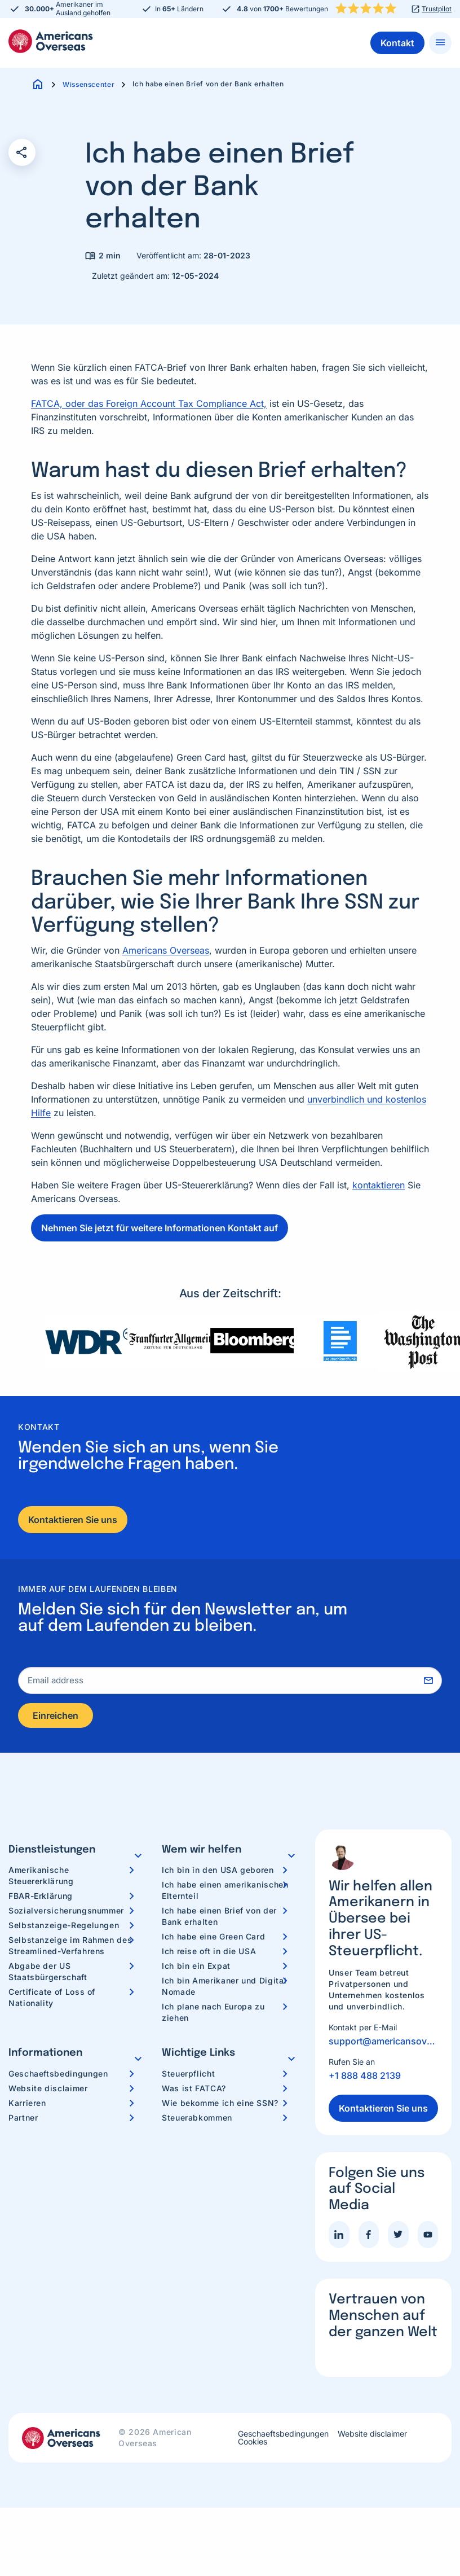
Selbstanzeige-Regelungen (63, 1927)
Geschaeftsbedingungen (58, 2076)
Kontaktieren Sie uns (72, 1519)
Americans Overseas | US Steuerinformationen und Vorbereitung (50, 41)
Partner (23, 2120)
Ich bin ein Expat (196, 1968)
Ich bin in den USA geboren (218, 1872)
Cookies (252, 2444)
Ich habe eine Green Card (213, 1938)
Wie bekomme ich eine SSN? (220, 2105)
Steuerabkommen (197, 2120)
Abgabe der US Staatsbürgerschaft (47, 1973)
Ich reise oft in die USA (209, 1953)
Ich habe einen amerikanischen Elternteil (225, 1892)
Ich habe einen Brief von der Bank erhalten (219, 1918)
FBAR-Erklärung (40, 1898)
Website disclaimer (48, 2090)
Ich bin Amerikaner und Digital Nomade (224, 1988)
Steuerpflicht (188, 2076)
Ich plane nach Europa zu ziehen (213, 2014)
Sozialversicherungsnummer (66, 1912)
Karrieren (27, 2105)
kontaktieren (378, 1185)
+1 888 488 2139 (365, 2077)
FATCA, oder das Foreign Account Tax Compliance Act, (149, 403)
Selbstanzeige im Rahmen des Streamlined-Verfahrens (70, 1947)
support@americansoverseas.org (383, 2043)
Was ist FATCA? (194, 2090)
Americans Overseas (165, 950)
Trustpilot (437, 9)
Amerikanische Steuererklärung (41, 1877)
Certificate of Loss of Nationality (51, 1999)
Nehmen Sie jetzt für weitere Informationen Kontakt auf (159, 1228)
